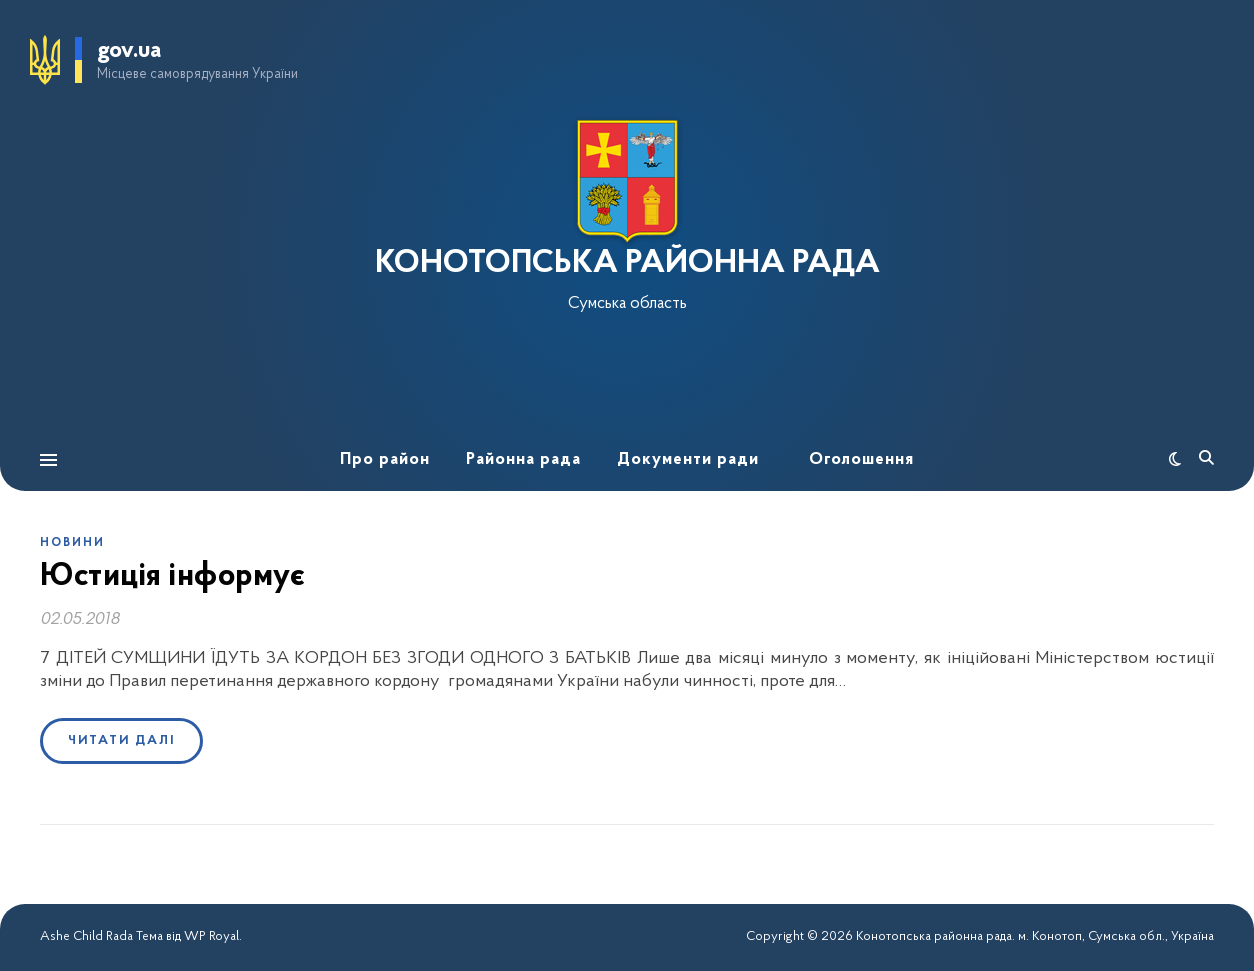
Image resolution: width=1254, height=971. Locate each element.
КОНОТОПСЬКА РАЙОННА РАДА (627, 264)
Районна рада (523, 459)
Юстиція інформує (172, 577)
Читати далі (121, 740)
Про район (385, 459)
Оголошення (861, 459)
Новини (72, 543)
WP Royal (211, 936)
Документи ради (688, 459)
